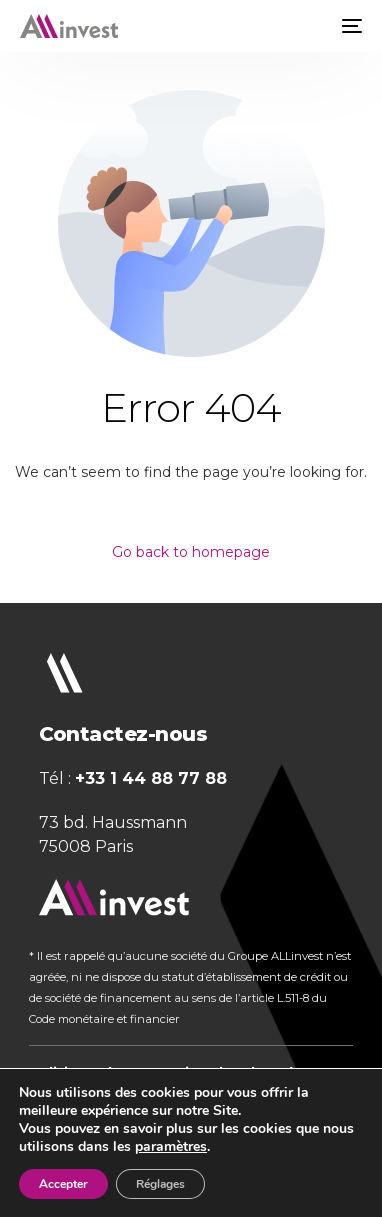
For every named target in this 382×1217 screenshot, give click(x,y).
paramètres (171, 1147)
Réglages (160, 1184)
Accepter (63, 1184)
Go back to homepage (191, 552)
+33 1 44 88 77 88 (151, 778)
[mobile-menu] (350, 26)
